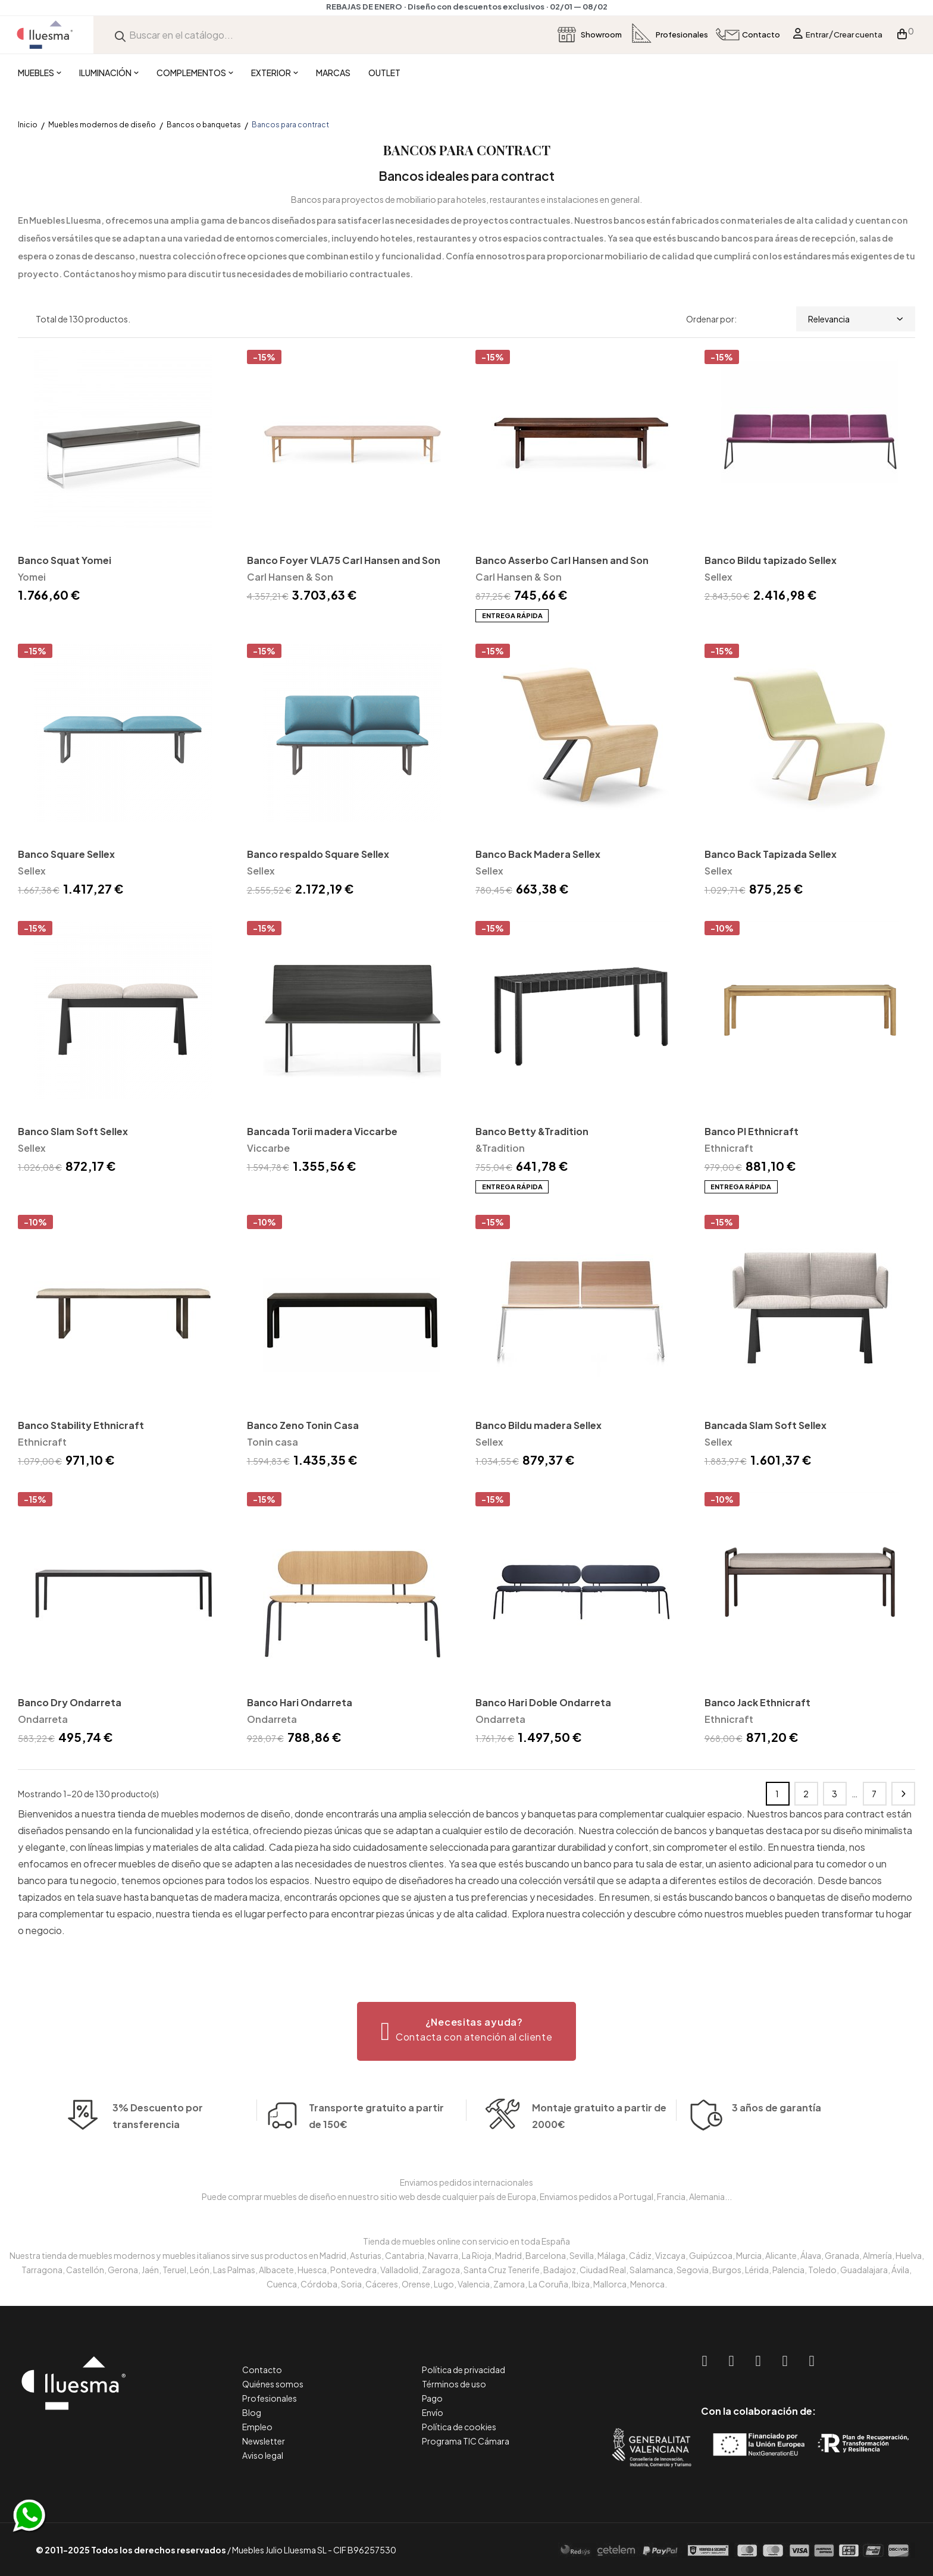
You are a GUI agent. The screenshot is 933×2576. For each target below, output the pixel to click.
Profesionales (269, 2398)
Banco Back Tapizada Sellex (771, 854)
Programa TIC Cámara (465, 2441)
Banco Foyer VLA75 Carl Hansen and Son (343, 560)
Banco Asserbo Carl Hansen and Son (562, 560)
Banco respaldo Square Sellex (318, 854)
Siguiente (903, 1793)
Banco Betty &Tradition (531, 1131)
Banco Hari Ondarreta (299, 1702)
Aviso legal (262, 2455)
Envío (432, 2412)
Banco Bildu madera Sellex (538, 1425)
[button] (467, 2031)
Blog (251, 2412)
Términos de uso (454, 2383)
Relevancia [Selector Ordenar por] (855, 319)
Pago (432, 2398)
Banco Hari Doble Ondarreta (543, 1702)
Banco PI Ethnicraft (752, 1131)
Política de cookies (459, 2426)
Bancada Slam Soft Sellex (765, 1425)
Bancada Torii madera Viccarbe (322, 1131)
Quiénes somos (272, 2383)
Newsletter (263, 2441)
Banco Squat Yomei (64, 560)
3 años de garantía (776, 2127)
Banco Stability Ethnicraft (81, 1425)
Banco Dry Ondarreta (69, 1702)
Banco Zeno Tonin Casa (303, 1425)
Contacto (262, 2369)
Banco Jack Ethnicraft (757, 1702)
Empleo (257, 2426)
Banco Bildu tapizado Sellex (771, 560)
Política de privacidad (463, 2369)
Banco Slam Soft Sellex (73, 1131)
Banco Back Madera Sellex (537, 854)
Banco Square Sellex (66, 854)
